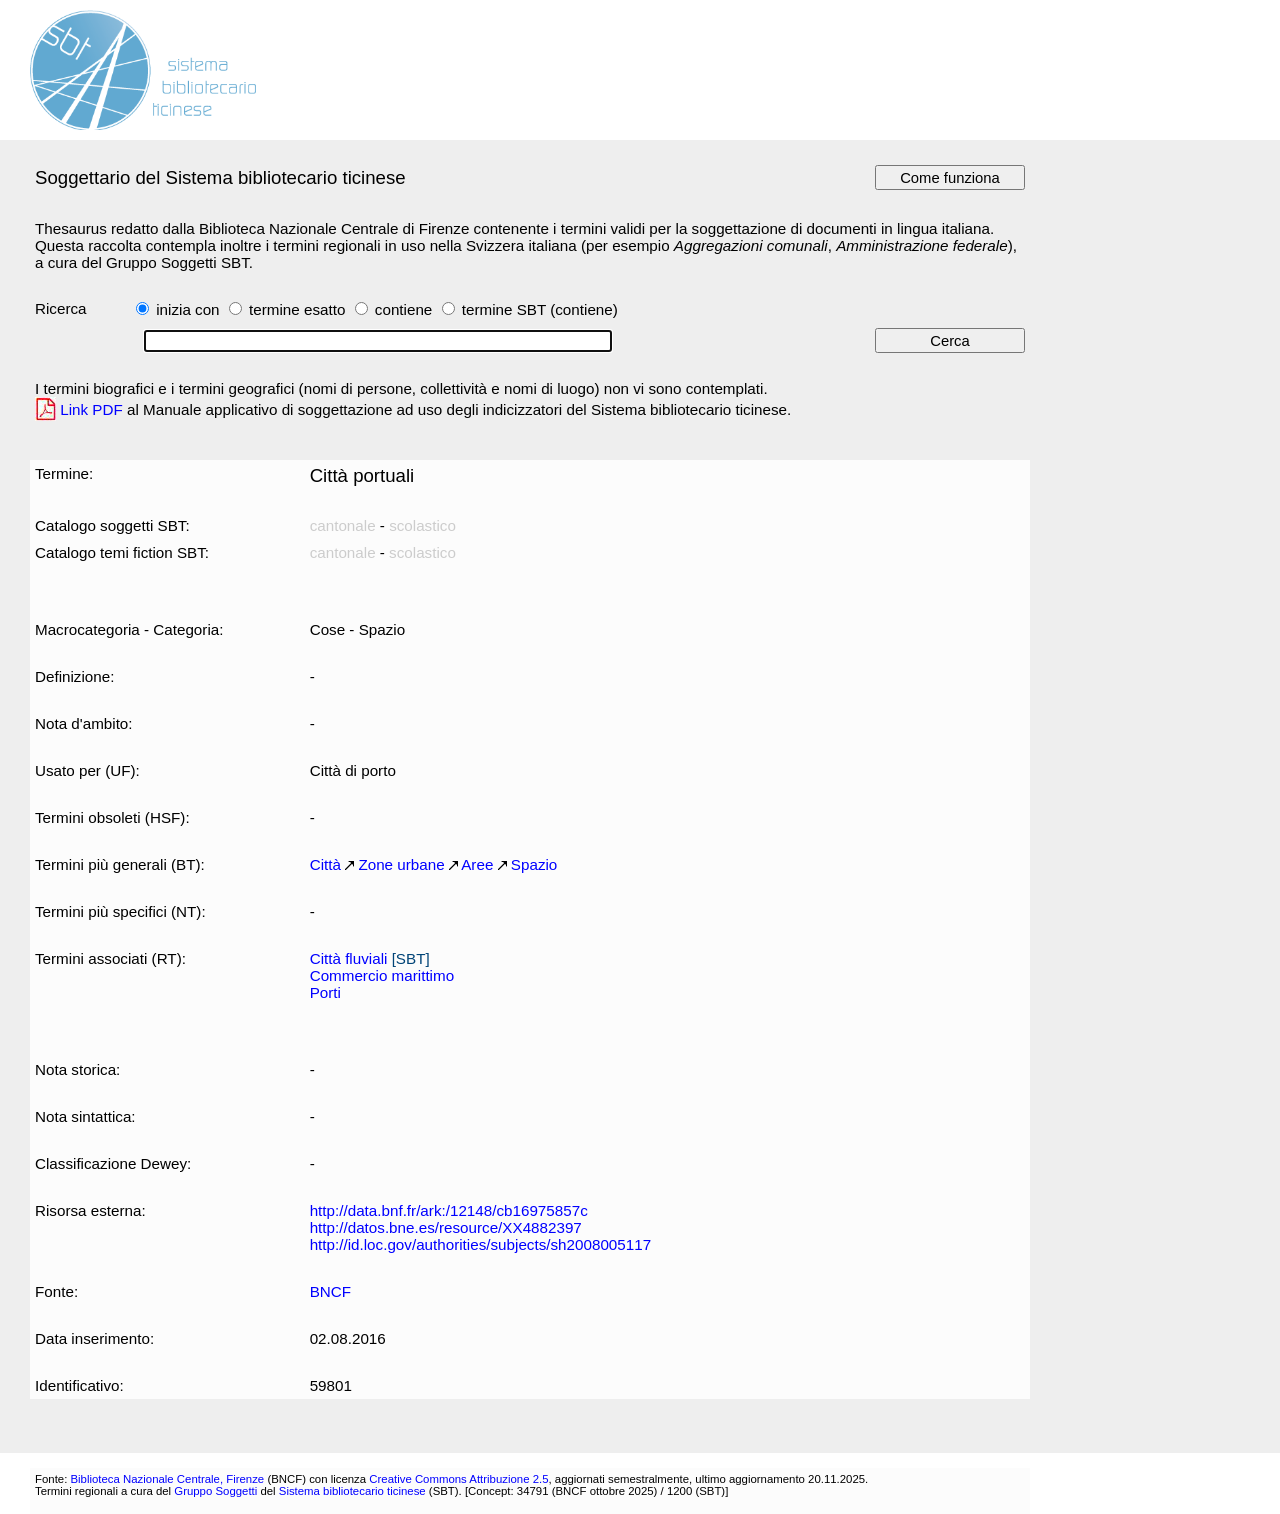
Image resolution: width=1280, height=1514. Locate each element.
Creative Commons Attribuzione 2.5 (458, 1479)
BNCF (330, 1291)
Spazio (534, 864)
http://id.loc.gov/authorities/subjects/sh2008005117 (480, 1244)
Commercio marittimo (382, 975)
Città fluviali (349, 958)
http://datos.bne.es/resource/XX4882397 (446, 1227)
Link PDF (91, 409)
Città (325, 864)
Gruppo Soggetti (215, 1491)
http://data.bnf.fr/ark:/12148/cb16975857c (449, 1210)
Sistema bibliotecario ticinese (352, 1491)
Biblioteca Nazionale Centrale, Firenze (167, 1479)
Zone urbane (401, 864)
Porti (325, 992)
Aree (477, 864)
